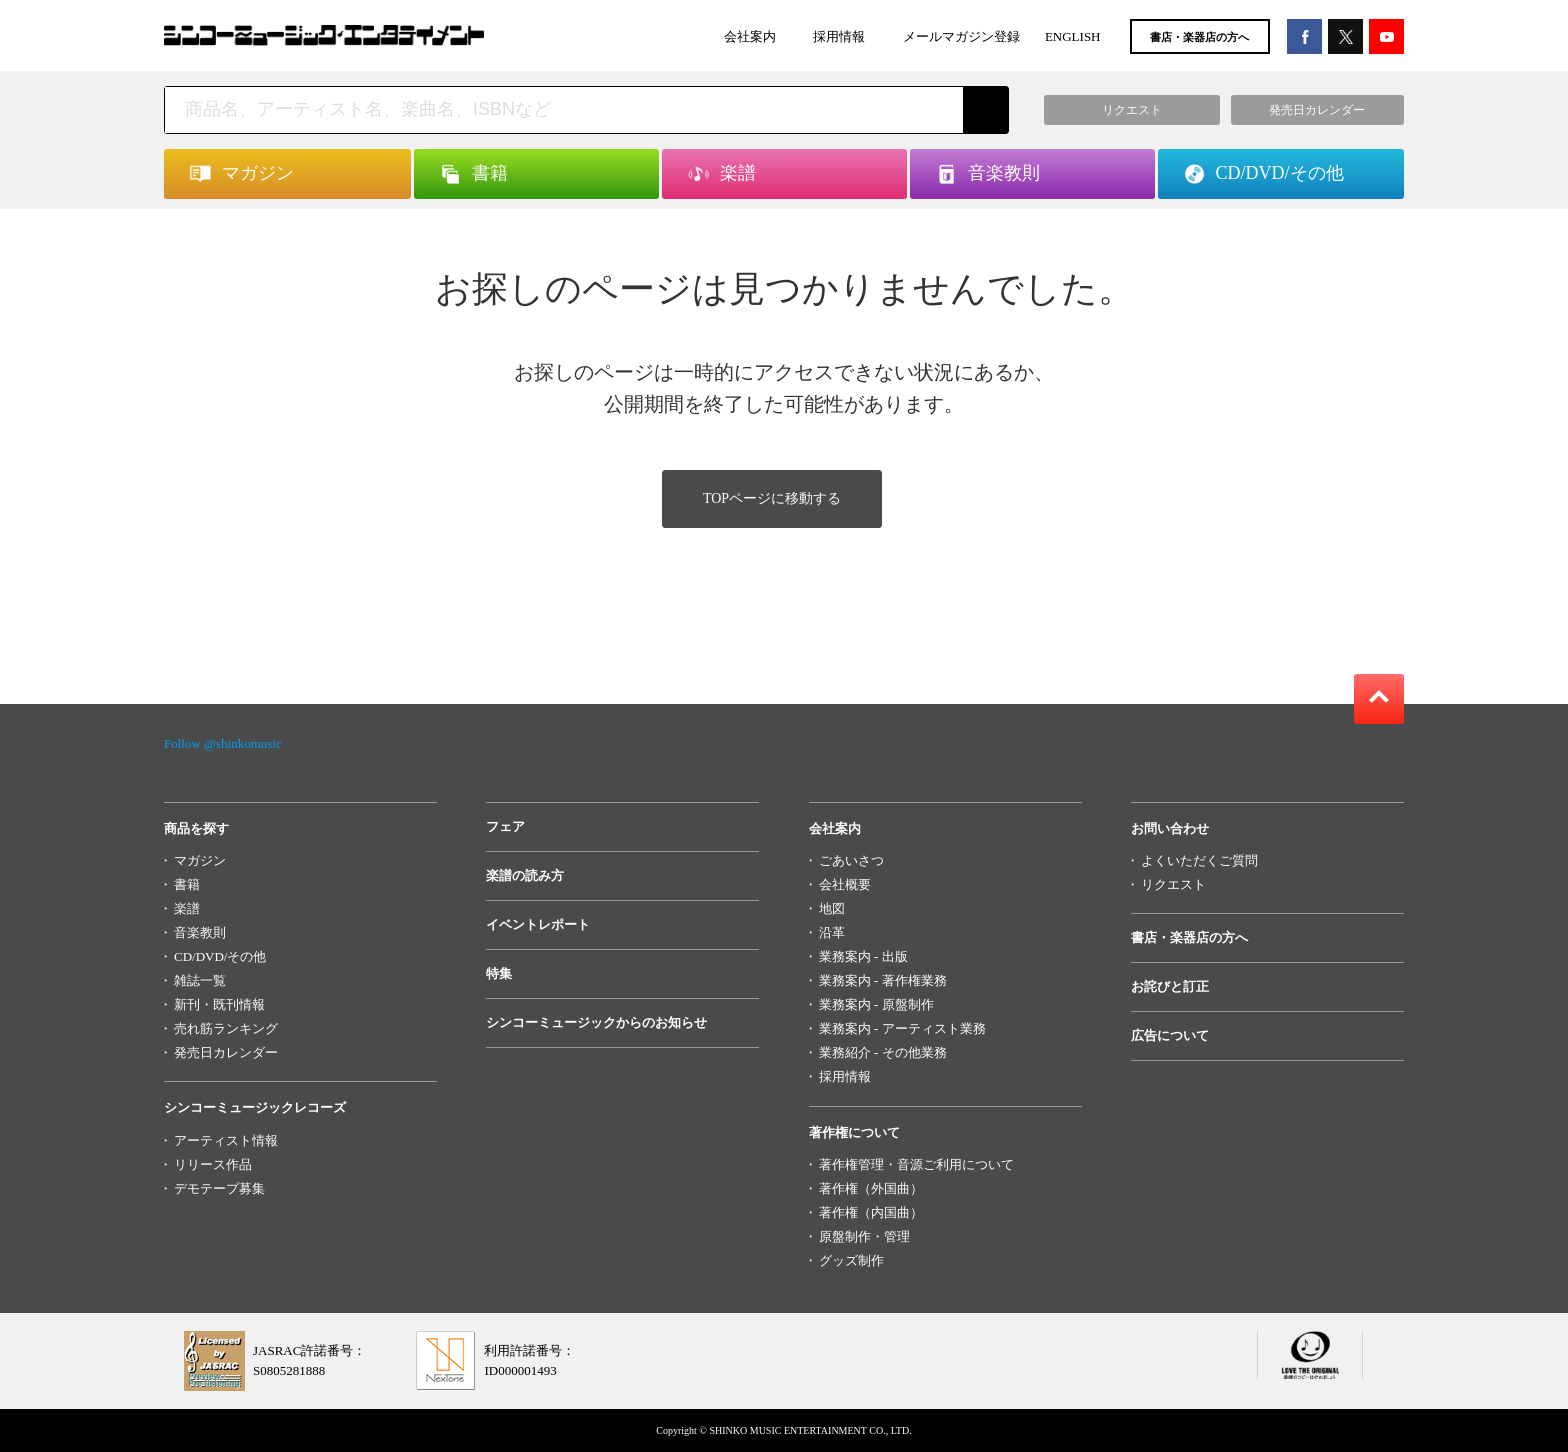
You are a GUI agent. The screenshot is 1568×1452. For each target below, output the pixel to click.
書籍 (187, 884)
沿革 (832, 932)
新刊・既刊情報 (219, 1004)
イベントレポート (538, 924)
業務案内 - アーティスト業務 (902, 1028)
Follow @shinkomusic (223, 743)
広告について (1170, 1035)
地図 (832, 908)
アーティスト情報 (226, 1140)
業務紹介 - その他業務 (883, 1052)
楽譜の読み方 (525, 875)
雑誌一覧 (200, 980)
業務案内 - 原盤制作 (876, 1004)
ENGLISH (1073, 36)
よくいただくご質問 (1199, 860)
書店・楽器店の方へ (1199, 37)
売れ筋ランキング (226, 1028)
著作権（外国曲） (871, 1188)
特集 (499, 973)
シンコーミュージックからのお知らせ (596, 1022)
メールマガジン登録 (961, 36)
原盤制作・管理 (864, 1236)
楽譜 (187, 908)
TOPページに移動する (772, 498)
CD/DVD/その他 (220, 956)
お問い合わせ (1170, 828)
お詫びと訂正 (1170, 986)
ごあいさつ (851, 860)
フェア (505, 826)
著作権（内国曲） (871, 1212)
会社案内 (750, 36)
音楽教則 (200, 932)
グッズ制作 (851, 1260)
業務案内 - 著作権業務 (883, 980)
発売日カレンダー (226, 1052)
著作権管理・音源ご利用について (916, 1164)
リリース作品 (213, 1164)
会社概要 (845, 884)
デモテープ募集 (219, 1188)
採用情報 (839, 36)
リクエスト (1173, 884)
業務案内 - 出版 (863, 956)
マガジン (200, 860)
